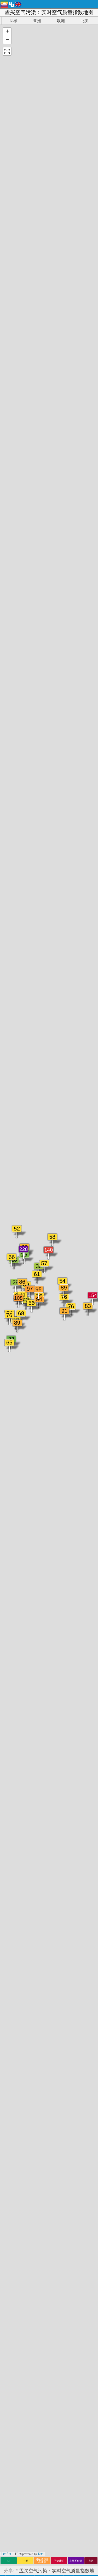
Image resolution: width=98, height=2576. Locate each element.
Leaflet (6, 2554)
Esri (41, 2554)
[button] (7, 32)
